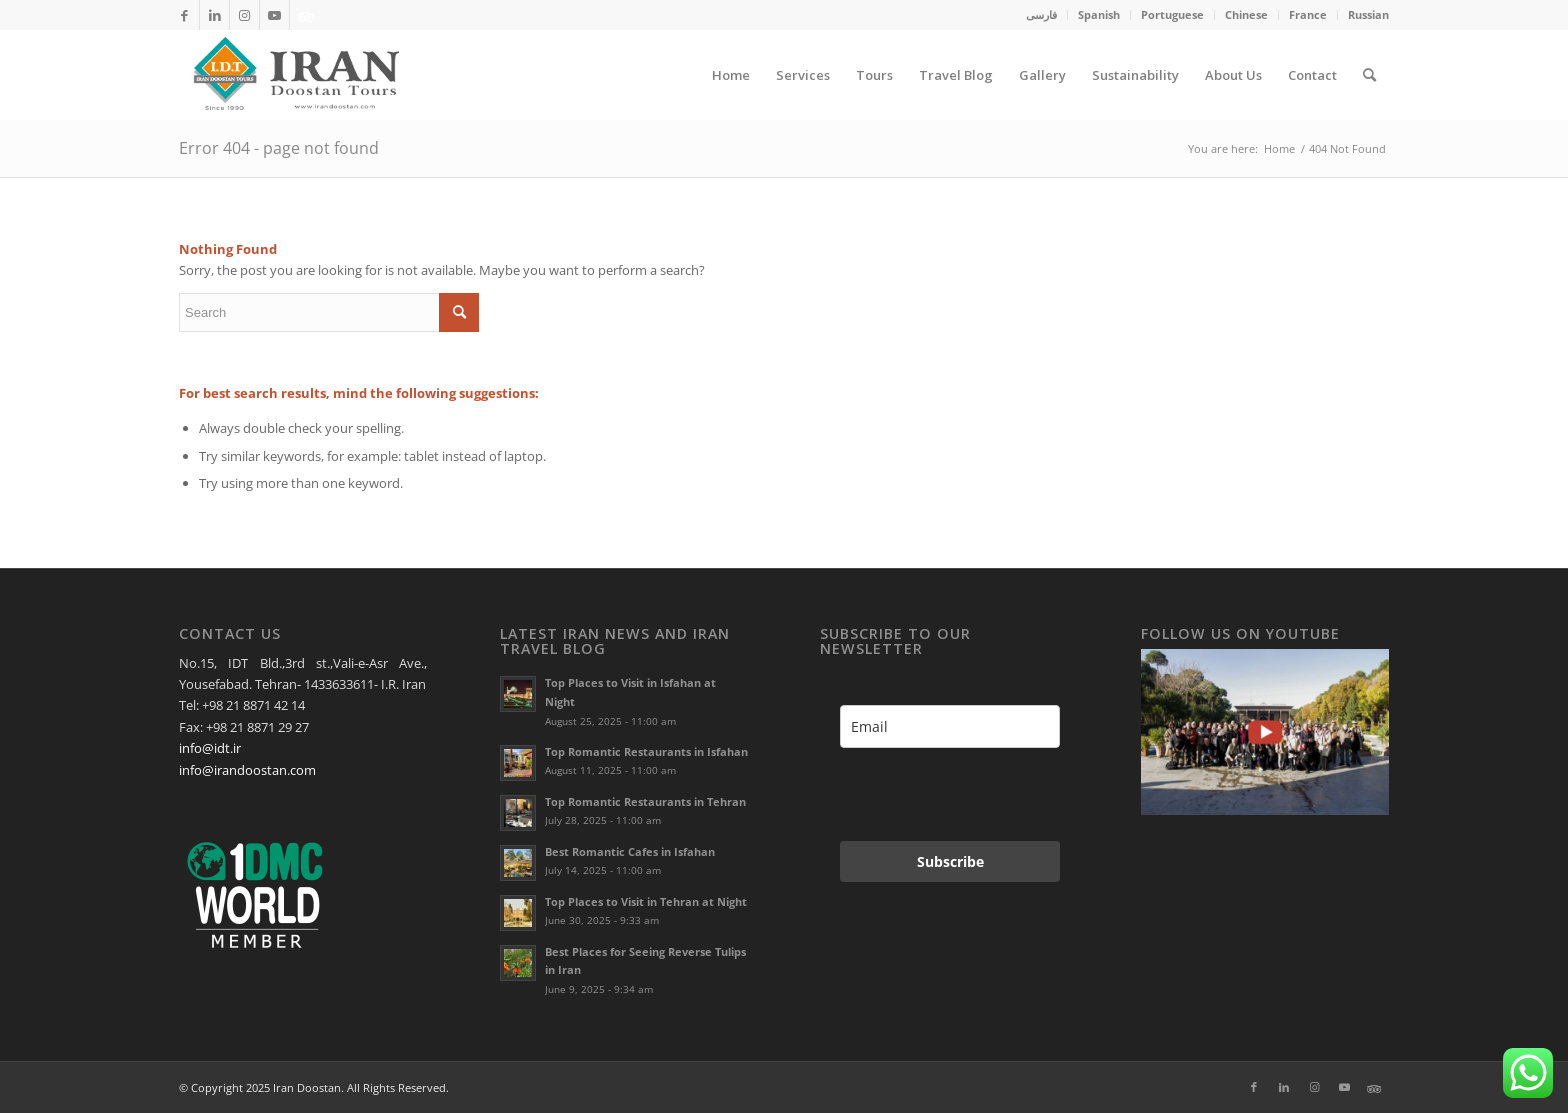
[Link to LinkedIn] (214, 15)
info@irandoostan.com (247, 770)
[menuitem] (1042, 15)
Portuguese (1172, 14)
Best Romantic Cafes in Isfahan (630, 851)
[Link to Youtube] (274, 15)
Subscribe (950, 861)
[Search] (1369, 75)
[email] (950, 726)
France (1308, 14)
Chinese (1246, 14)
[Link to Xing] (305, 15)
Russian (1368, 14)
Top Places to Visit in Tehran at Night (646, 901)
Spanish (1099, 14)
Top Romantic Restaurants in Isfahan (646, 751)
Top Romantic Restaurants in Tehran (645, 801)
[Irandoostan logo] (294, 75)
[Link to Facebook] (184, 15)
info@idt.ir (210, 748)
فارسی (1041, 14)
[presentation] (943, 794)
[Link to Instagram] (244, 15)
